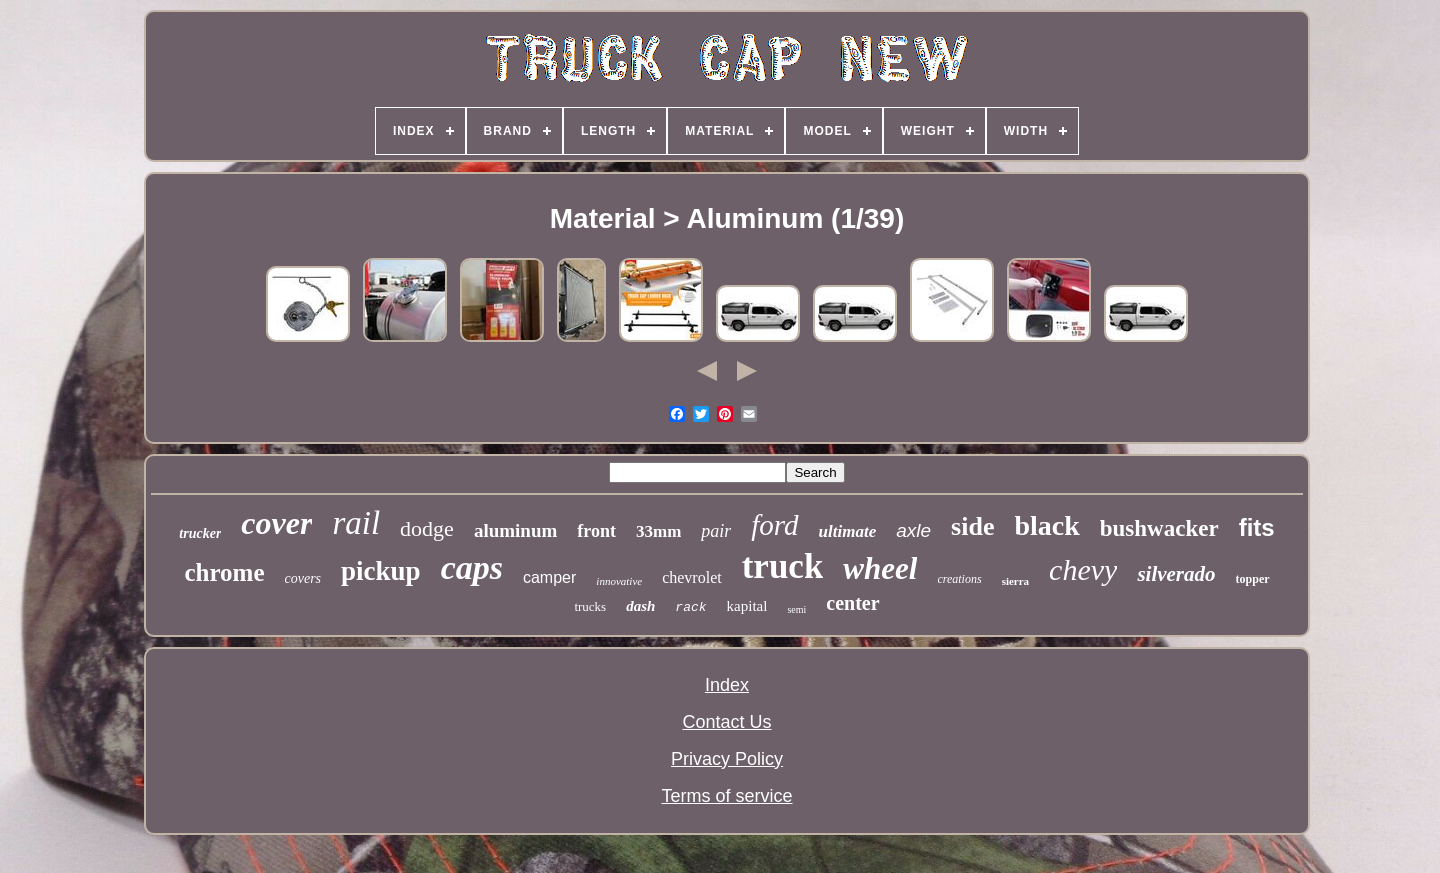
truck (783, 566)
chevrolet (692, 577)
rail (356, 523)
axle (913, 530)
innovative (619, 581)
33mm (658, 531)
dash (640, 606)
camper (549, 577)
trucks (590, 606)
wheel (880, 568)
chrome (224, 572)
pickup (381, 571)
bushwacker (1159, 528)
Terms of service (726, 796)
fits (1257, 527)
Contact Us (726, 722)
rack (690, 607)
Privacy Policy (727, 759)
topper (1253, 579)
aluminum (515, 530)
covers (303, 578)
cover (276, 523)
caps (472, 567)
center (852, 603)
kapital (747, 606)
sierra (1015, 581)
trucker (200, 533)
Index (727, 685)
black (1046, 525)
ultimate (848, 531)
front (596, 531)
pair (716, 531)
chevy (1083, 569)
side (972, 526)
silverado (1176, 574)
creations (959, 579)
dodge (427, 528)
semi (796, 609)
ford (774, 525)
